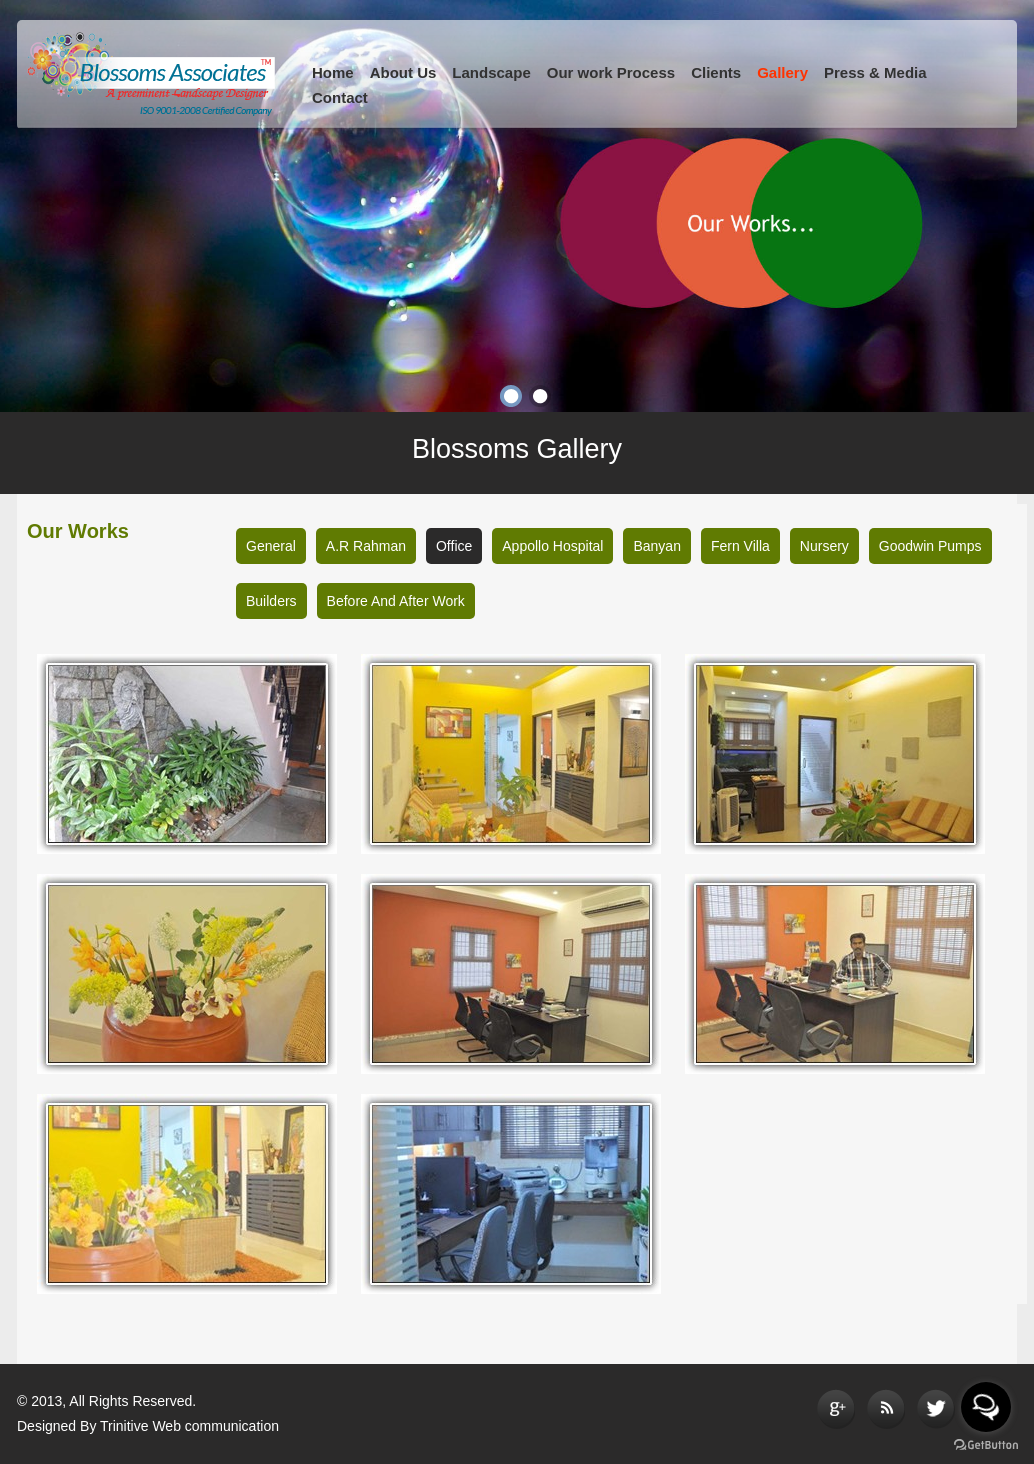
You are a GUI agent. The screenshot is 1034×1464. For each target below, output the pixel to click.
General (271, 546)
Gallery (782, 72)
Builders (271, 601)
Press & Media (875, 72)
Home (333, 72)
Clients (716, 72)
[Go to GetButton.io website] (986, 1444)
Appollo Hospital (552, 546)
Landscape (491, 72)
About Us (403, 72)
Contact (340, 97)
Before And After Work (396, 601)
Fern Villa (740, 546)
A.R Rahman (366, 546)
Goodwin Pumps (930, 546)
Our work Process (611, 72)
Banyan (656, 546)
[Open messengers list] (986, 1407)
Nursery (824, 546)
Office (454, 546)
